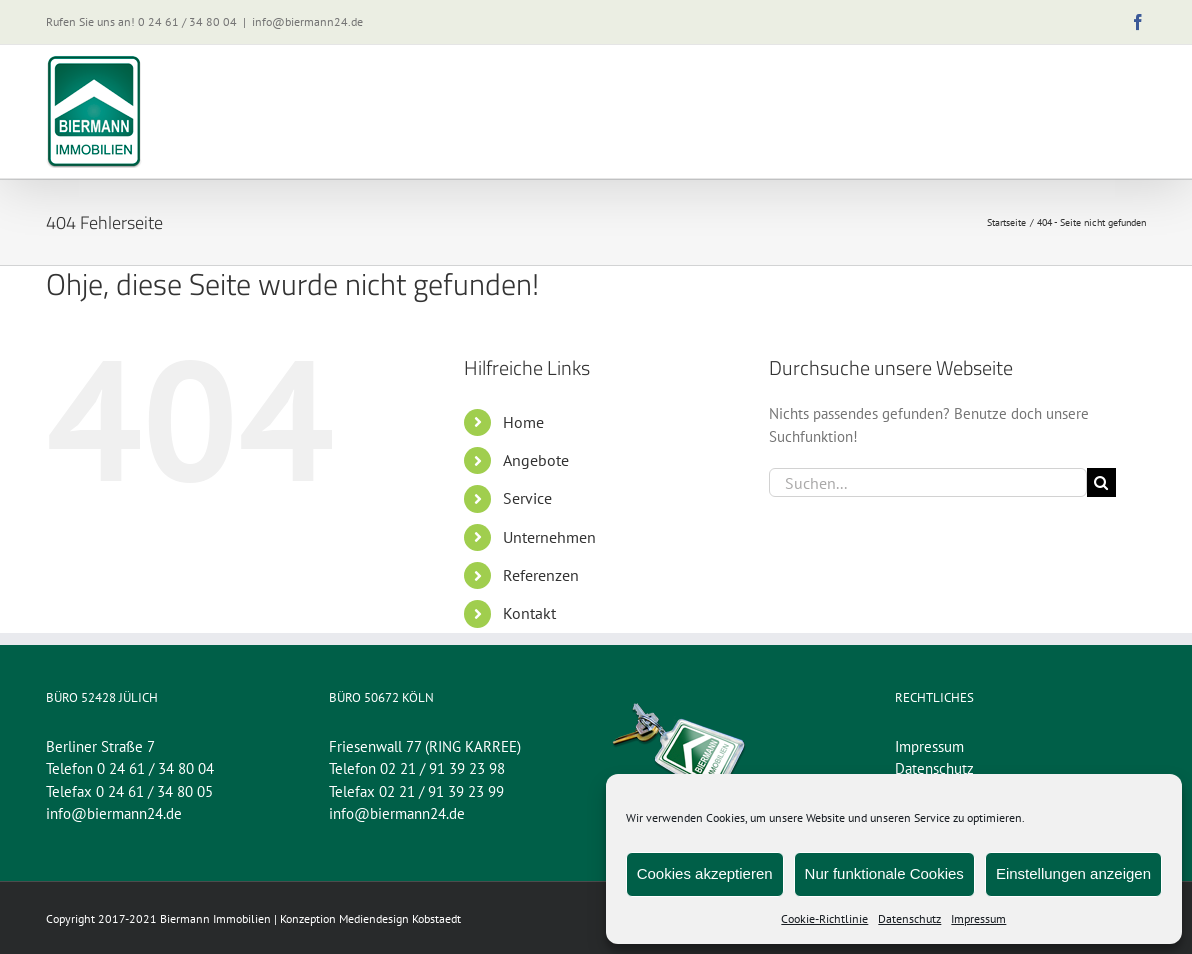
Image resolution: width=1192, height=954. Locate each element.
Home (523, 422)
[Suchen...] (928, 482)
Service (527, 498)
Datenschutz (909, 918)
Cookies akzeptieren (705, 873)
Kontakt (529, 613)
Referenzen (541, 575)
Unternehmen (549, 537)
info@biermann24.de (307, 21)
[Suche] (1101, 482)
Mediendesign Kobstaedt (400, 918)
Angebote (536, 460)
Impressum (978, 918)
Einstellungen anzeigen (1073, 873)
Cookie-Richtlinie (824, 918)
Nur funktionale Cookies (884, 873)
